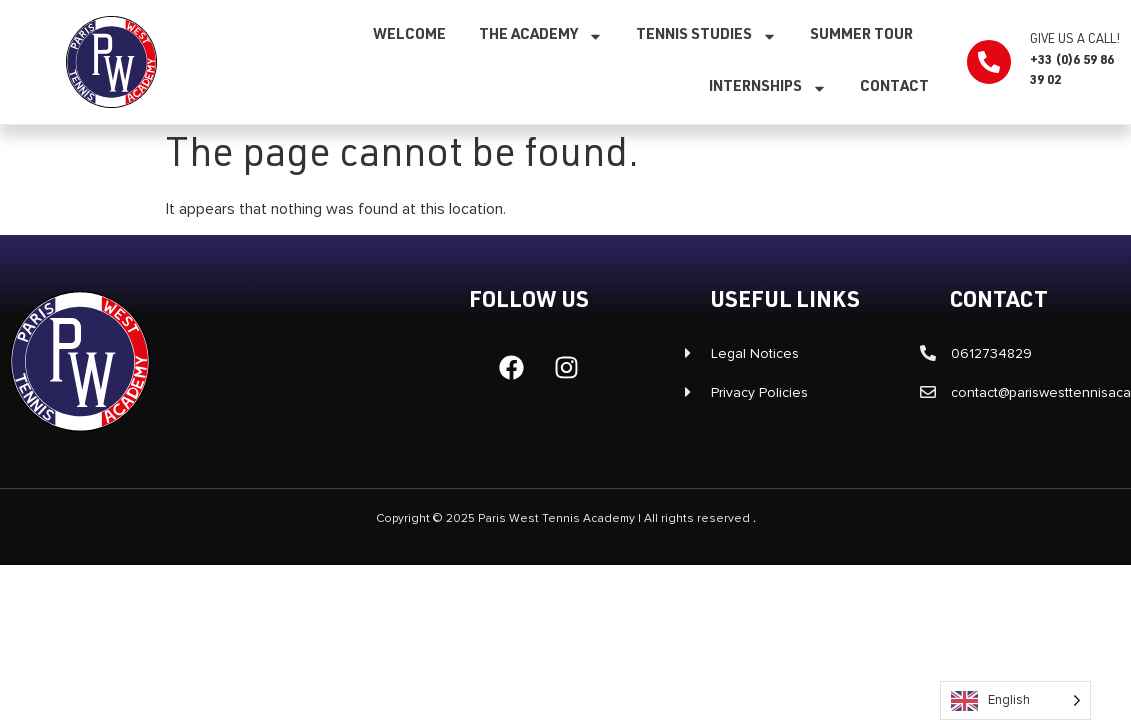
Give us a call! (1075, 40)
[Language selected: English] (1015, 700)
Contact (894, 87)
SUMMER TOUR (861, 35)
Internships (768, 88)
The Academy (541, 36)
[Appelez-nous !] (989, 62)
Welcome (409, 35)
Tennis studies (706, 36)
